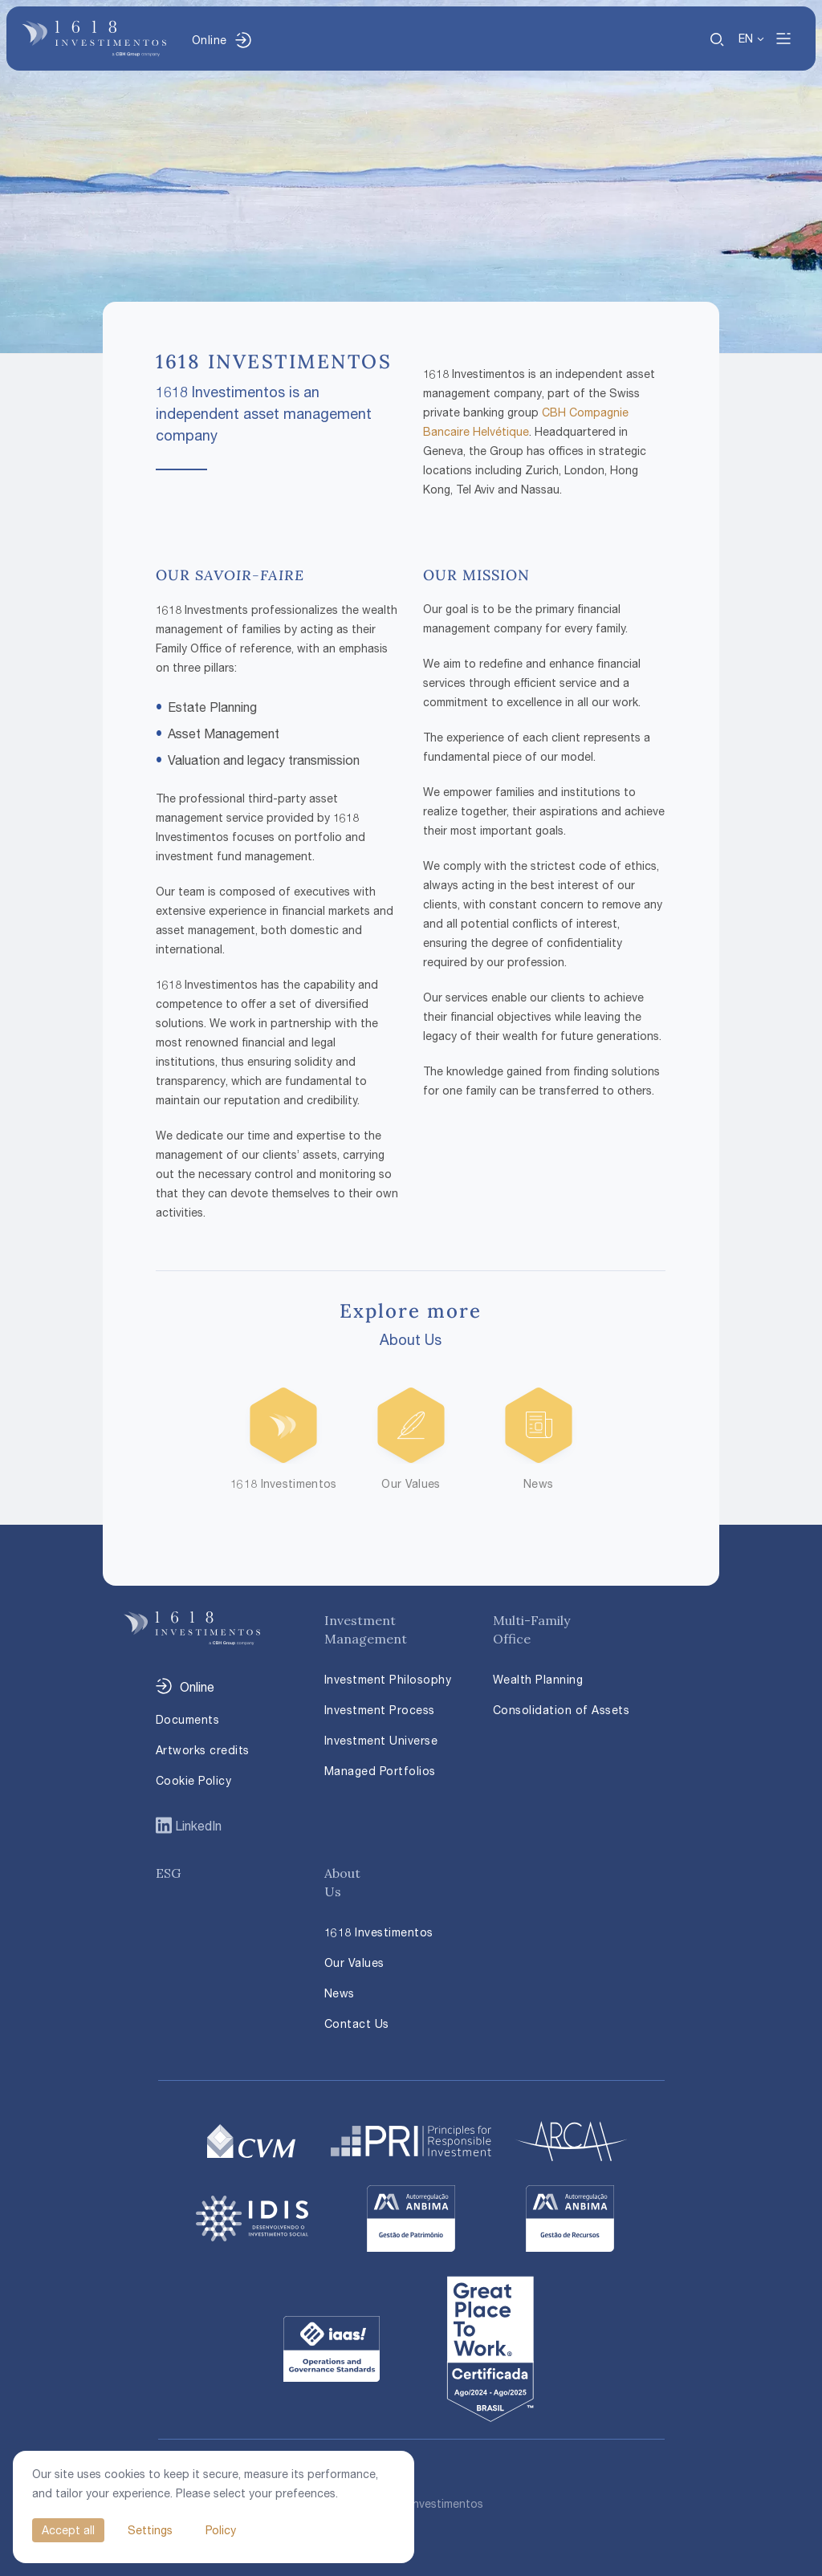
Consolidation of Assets (561, 1710)
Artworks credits (203, 1750)
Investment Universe (381, 1740)
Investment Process (379, 1710)
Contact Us (356, 2023)
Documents (188, 1719)
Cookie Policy (194, 1780)
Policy (221, 2530)
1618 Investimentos (378, 1932)
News (339, 1993)
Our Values (354, 1962)
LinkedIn (197, 1826)
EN (746, 38)
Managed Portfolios (380, 1771)
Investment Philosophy (388, 1679)
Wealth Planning (538, 1679)
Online (209, 40)
